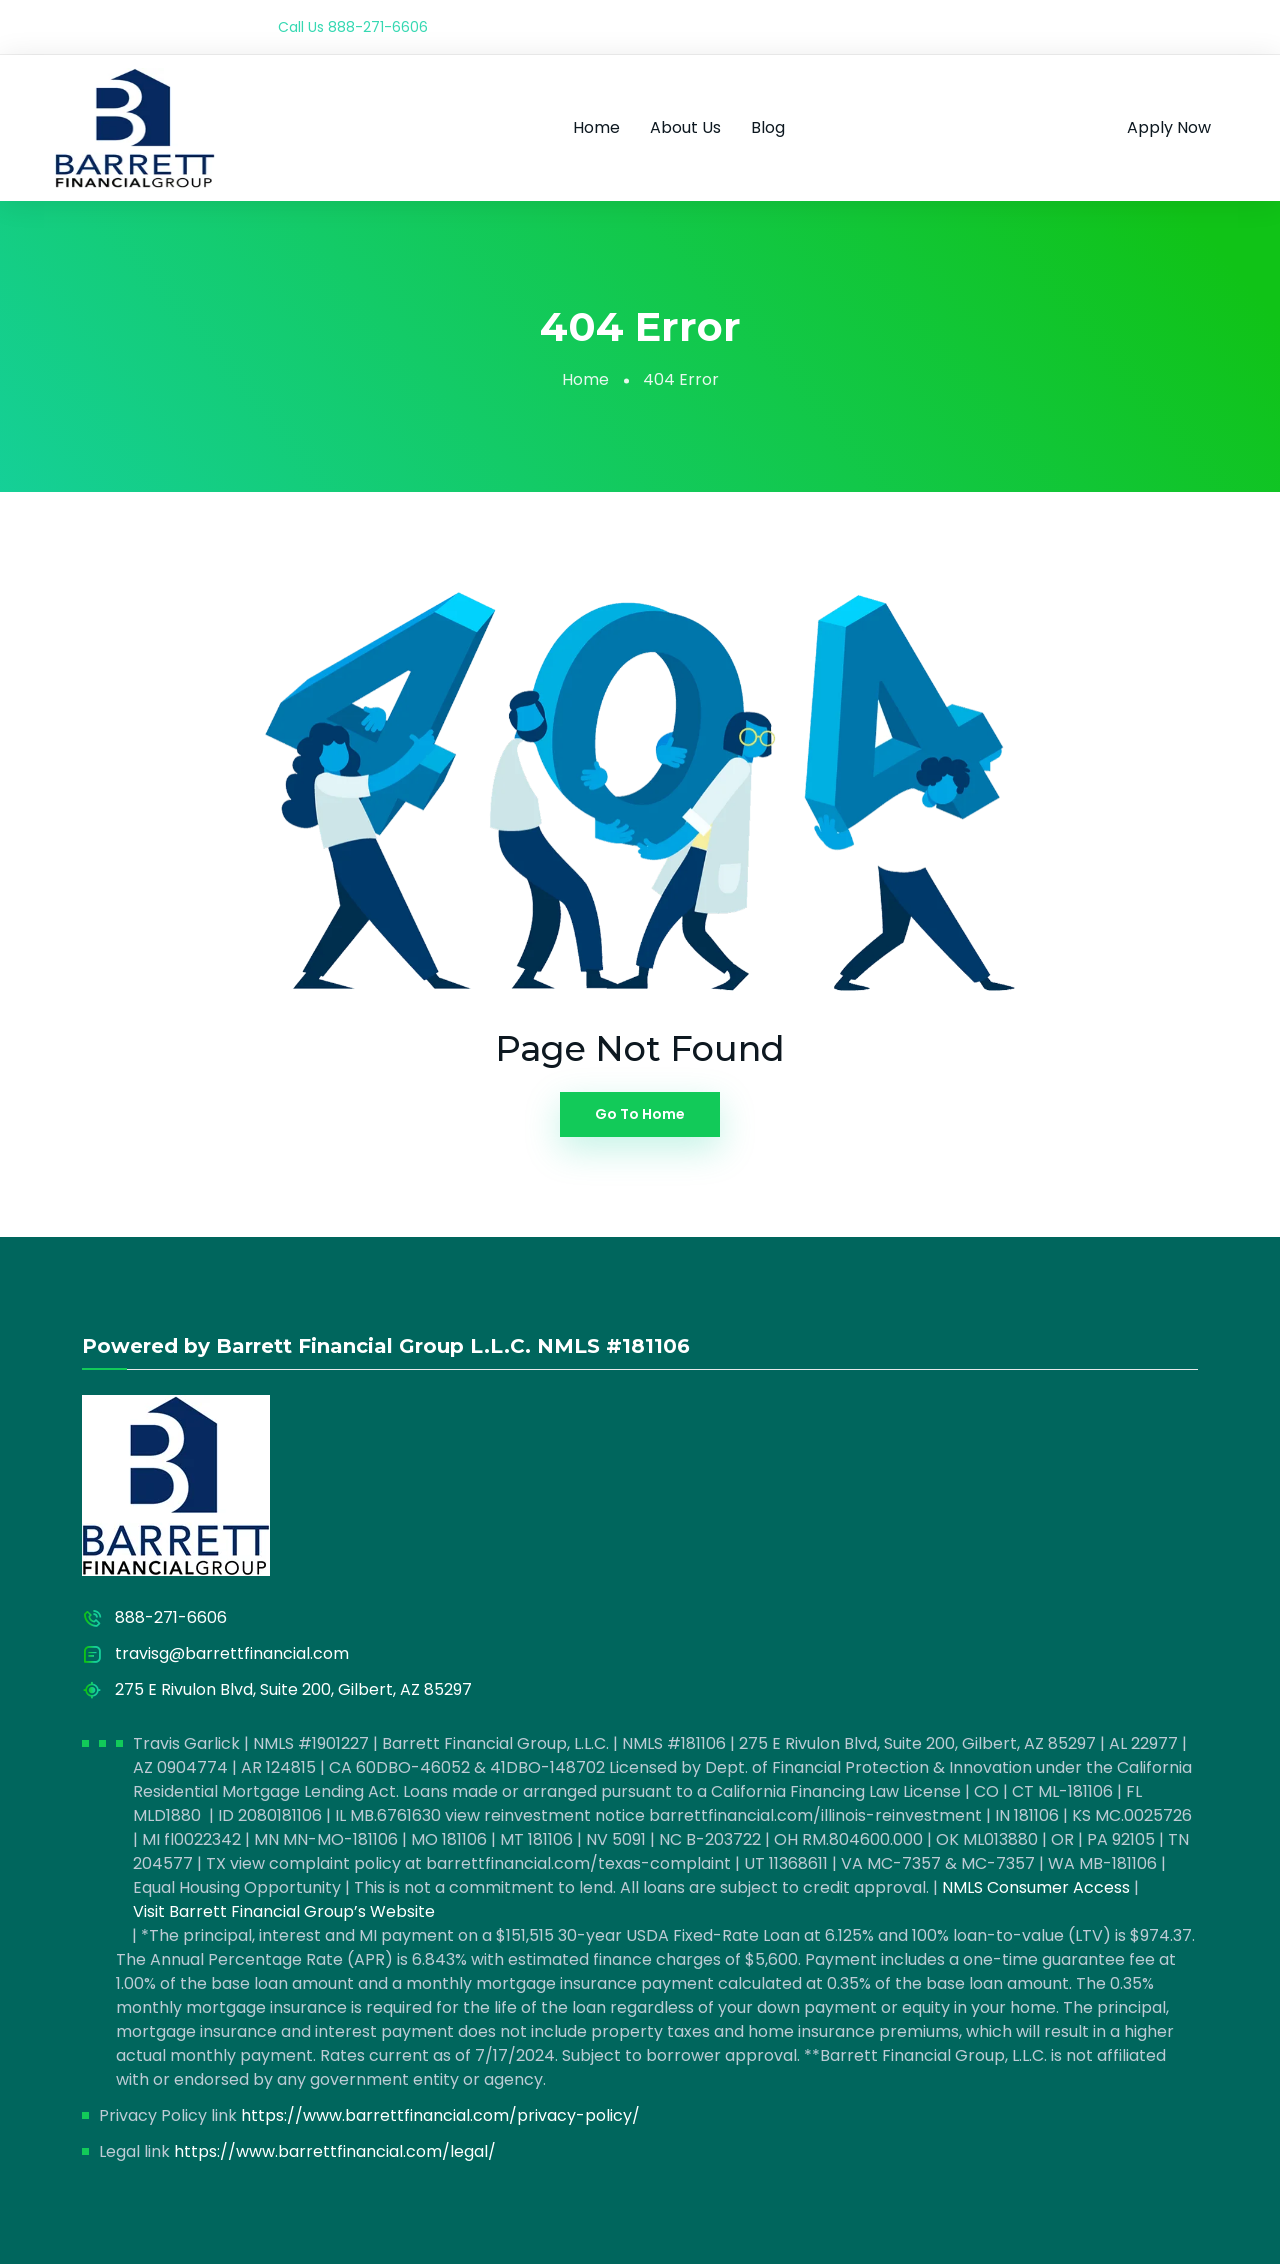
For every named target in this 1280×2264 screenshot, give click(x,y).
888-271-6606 (378, 27)
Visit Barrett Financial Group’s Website (284, 1911)
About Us (685, 127)
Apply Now (1169, 127)
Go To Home (640, 1114)
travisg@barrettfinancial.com (232, 1653)
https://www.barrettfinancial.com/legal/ (335, 2151)
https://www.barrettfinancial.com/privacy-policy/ (440, 2115)
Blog (768, 127)
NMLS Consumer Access (1036, 1887)
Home (596, 127)
